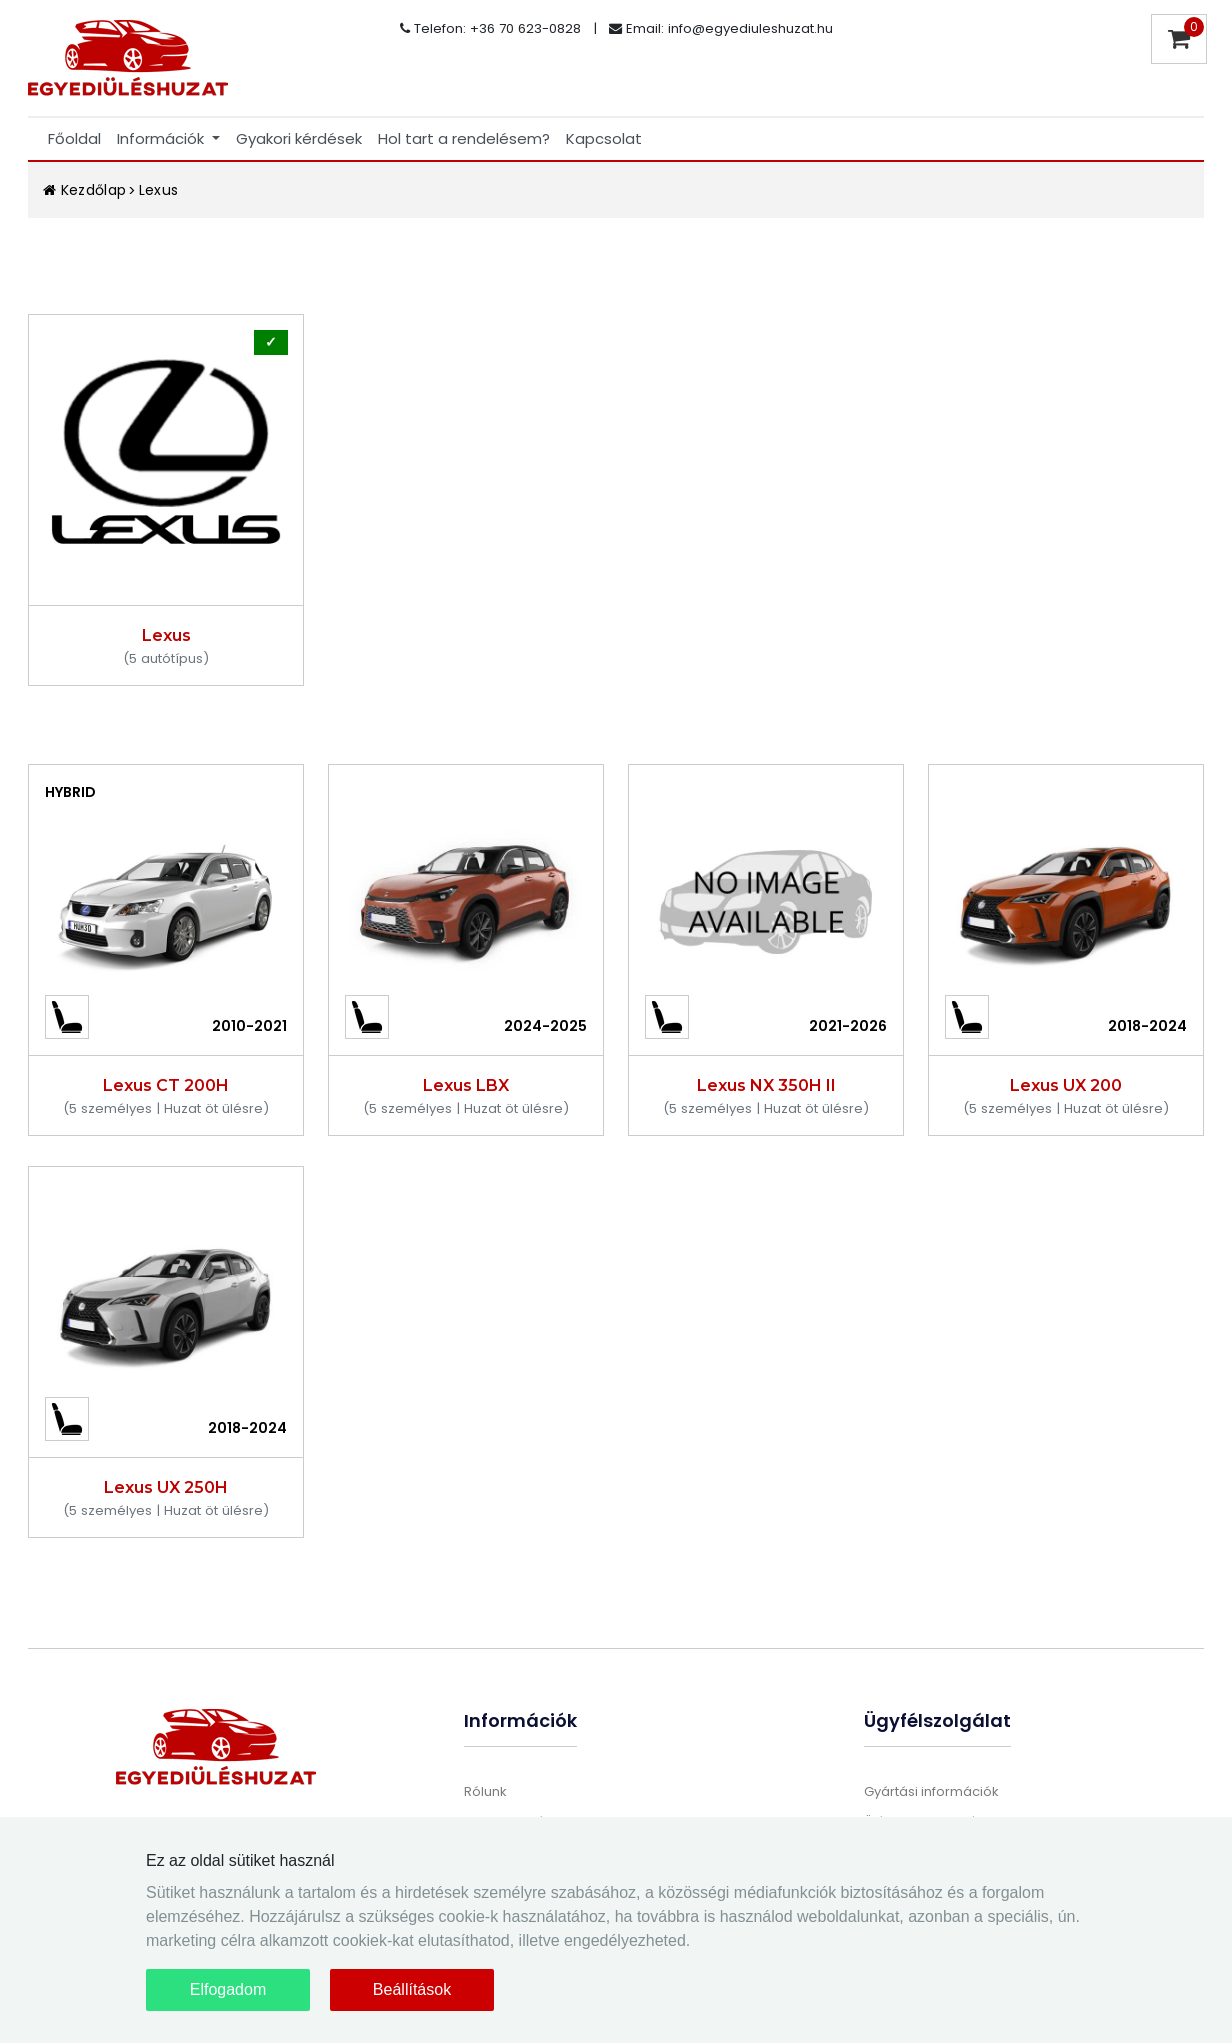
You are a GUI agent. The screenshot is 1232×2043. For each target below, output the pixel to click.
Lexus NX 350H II (766, 1085)
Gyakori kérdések (299, 138)
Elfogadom (228, 1989)
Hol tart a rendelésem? (464, 138)
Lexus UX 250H (166, 1487)
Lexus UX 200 (1066, 1085)
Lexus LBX (466, 1085)
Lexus (159, 190)
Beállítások (412, 1989)
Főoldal (74, 138)
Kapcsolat (604, 138)
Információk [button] (162, 138)
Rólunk (485, 1791)
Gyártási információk (931, 1791)
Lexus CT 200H (166, 1085)
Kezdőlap (85, 190)
